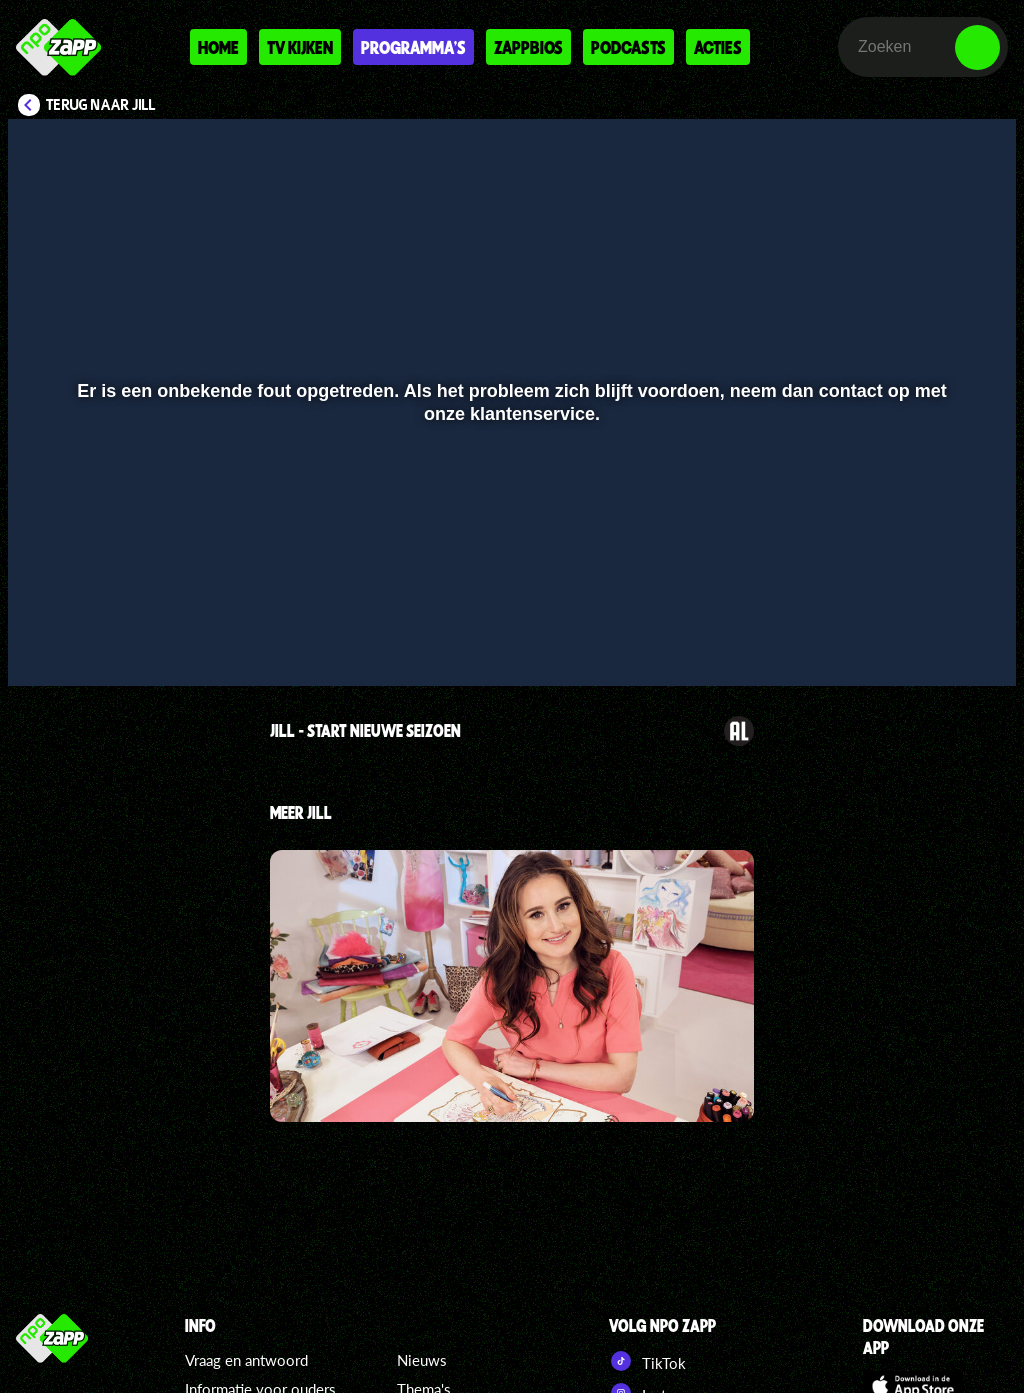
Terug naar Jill (101, 105)
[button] (48, 642)
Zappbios (528, 47)
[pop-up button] (933, 642)
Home (218, 47)
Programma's (413, 47)
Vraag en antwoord (246, 1360)
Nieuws (422, 1360)
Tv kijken (300, 47)
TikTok (647, 1361)
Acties (718, 47)
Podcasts (628, 47)
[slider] (509, 600)
